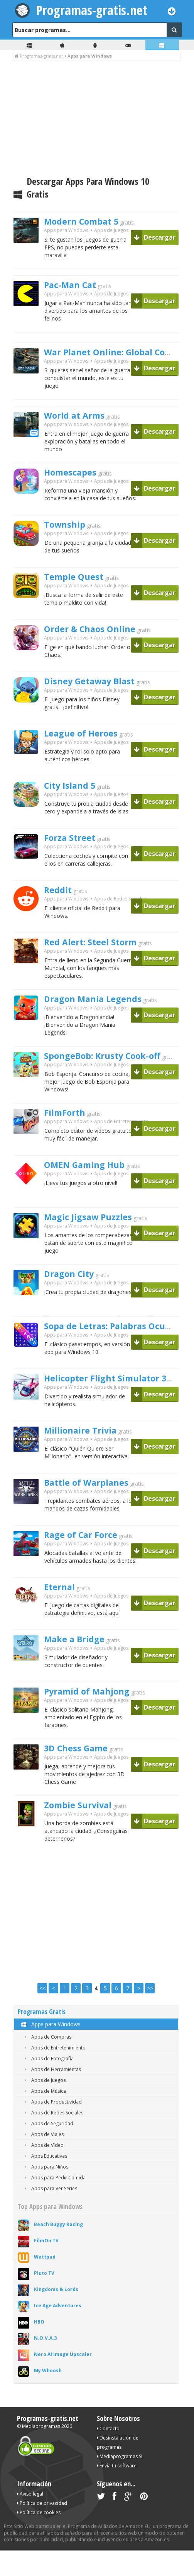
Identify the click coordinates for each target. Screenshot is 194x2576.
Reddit (60, 900)
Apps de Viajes (43, 2160)
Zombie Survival (84, 1829)
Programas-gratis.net (92, 10)
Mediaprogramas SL (120, 2482)
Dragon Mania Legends (101, 1011)
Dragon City (74, 1293)
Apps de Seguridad (47, 2149)
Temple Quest (79, 587)
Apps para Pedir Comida (54, 2203)
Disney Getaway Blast (98, 691)
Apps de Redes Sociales (120, 910)
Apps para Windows (50, 2049)
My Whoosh (48, 2396)
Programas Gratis (42, 2037)
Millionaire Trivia (87, 1450)
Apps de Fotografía (48, 2084)
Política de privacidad (42, 2528)
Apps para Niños (45, 2192)
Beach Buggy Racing (58, 2250)
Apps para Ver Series (49, 2214)
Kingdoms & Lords (56, 2315)
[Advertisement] (97, 119)
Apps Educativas (44, 2181)
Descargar (154, 237)
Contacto (108, 2454)
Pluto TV (44, 2298)
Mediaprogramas (41, 2451)
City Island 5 (74, 796)
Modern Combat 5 (88, 222)
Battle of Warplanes (94, 1502)
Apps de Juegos (111, 232)
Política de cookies (39, 2538)
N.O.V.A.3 (45, 2363)
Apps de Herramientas (51, 2095)
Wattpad (45, 2282)
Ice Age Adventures (57, 2331)
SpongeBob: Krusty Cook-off (113, 1070)
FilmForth (68, 1130)
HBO (39, 2347)
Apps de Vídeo (43, 2170)
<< (42, 2013)
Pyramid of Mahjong (95, 1711)
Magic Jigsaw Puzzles (96, 1234)
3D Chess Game (82, 1770)
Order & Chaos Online (98, 639)
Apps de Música (44, 2116)
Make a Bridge (79, 1659)
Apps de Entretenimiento (121, 1140)
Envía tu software (117, 2491)
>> (150, 2013)
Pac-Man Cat (75, 288)
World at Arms (80, 423)
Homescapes (75, 482)
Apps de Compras (46, 2062)
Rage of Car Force (88, 1554)
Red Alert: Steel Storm (99, 952)
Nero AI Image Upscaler (63, 2380)
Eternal (62, 1606)
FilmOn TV (46, 2266)
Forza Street (74, 848)
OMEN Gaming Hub (92, 1182)
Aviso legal (30, 2519)
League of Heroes (87, 743)
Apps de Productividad (52, 2127)
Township (68, 535)
